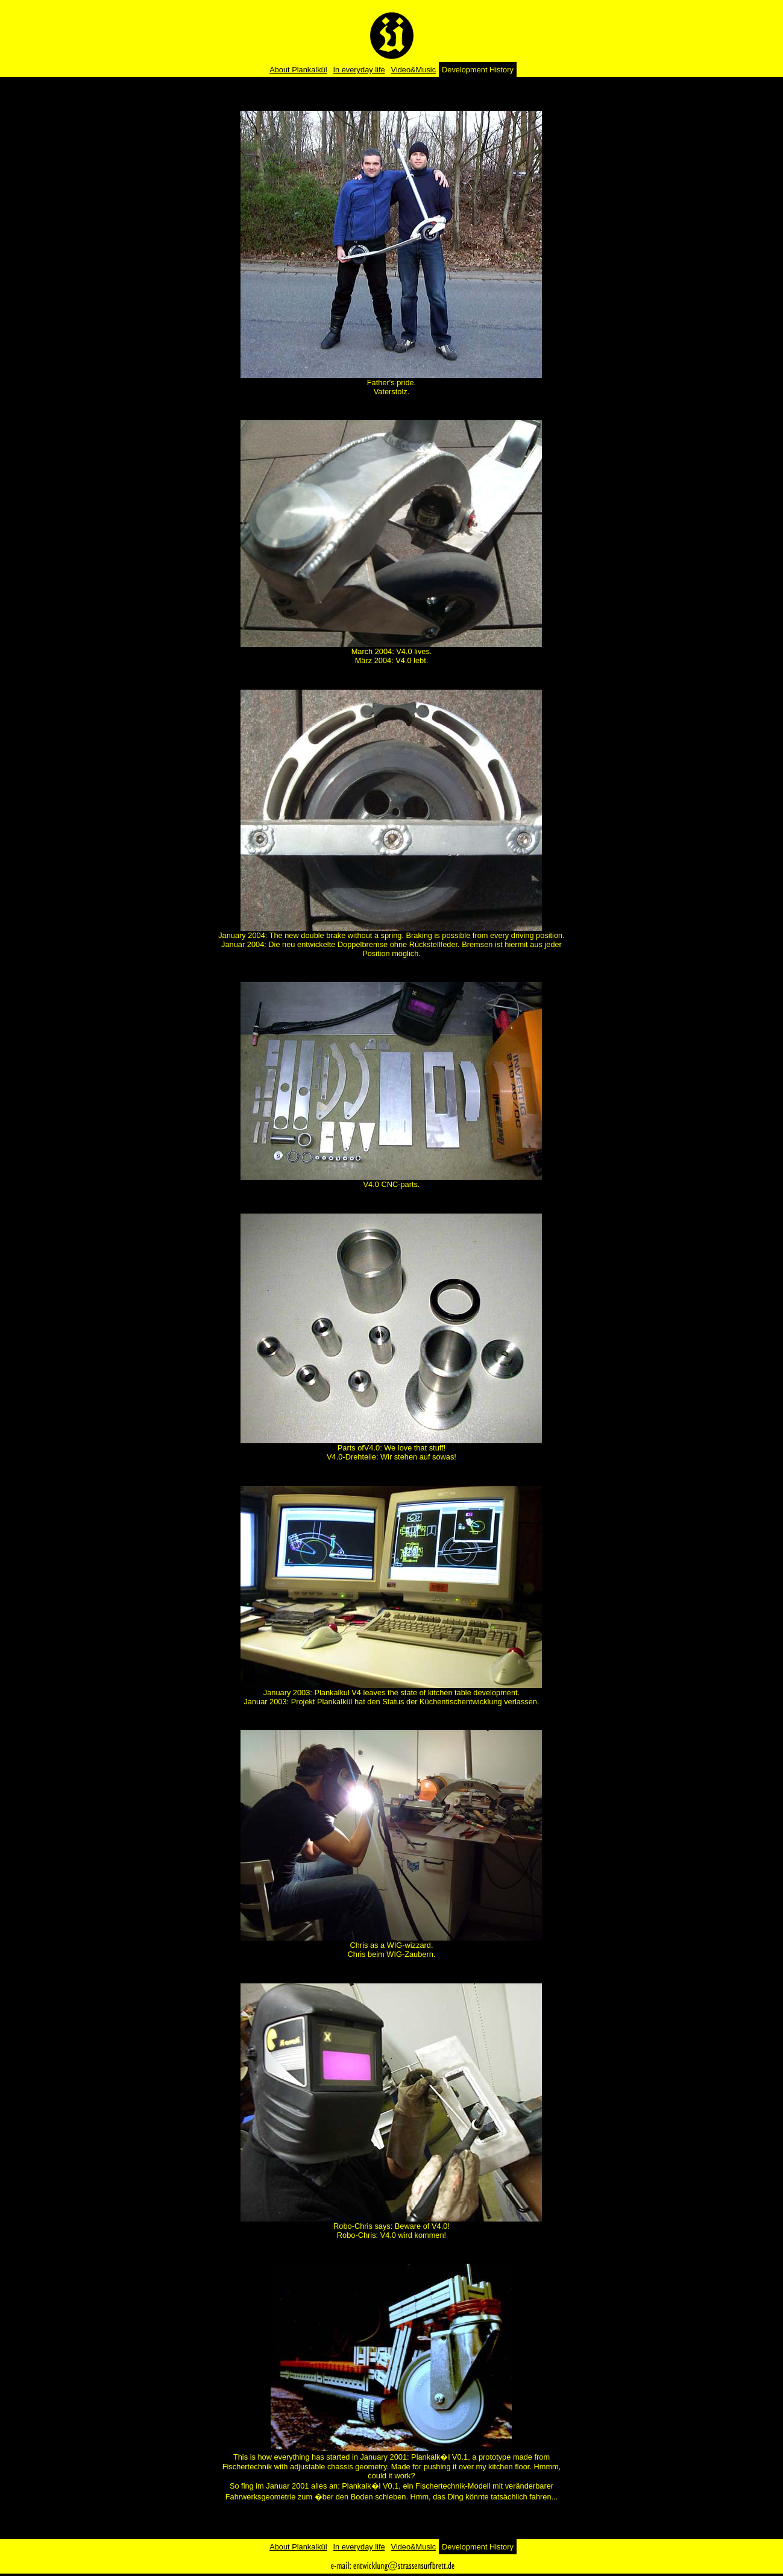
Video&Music (413, 69)
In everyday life (359, 69)
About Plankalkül (298, 69)
